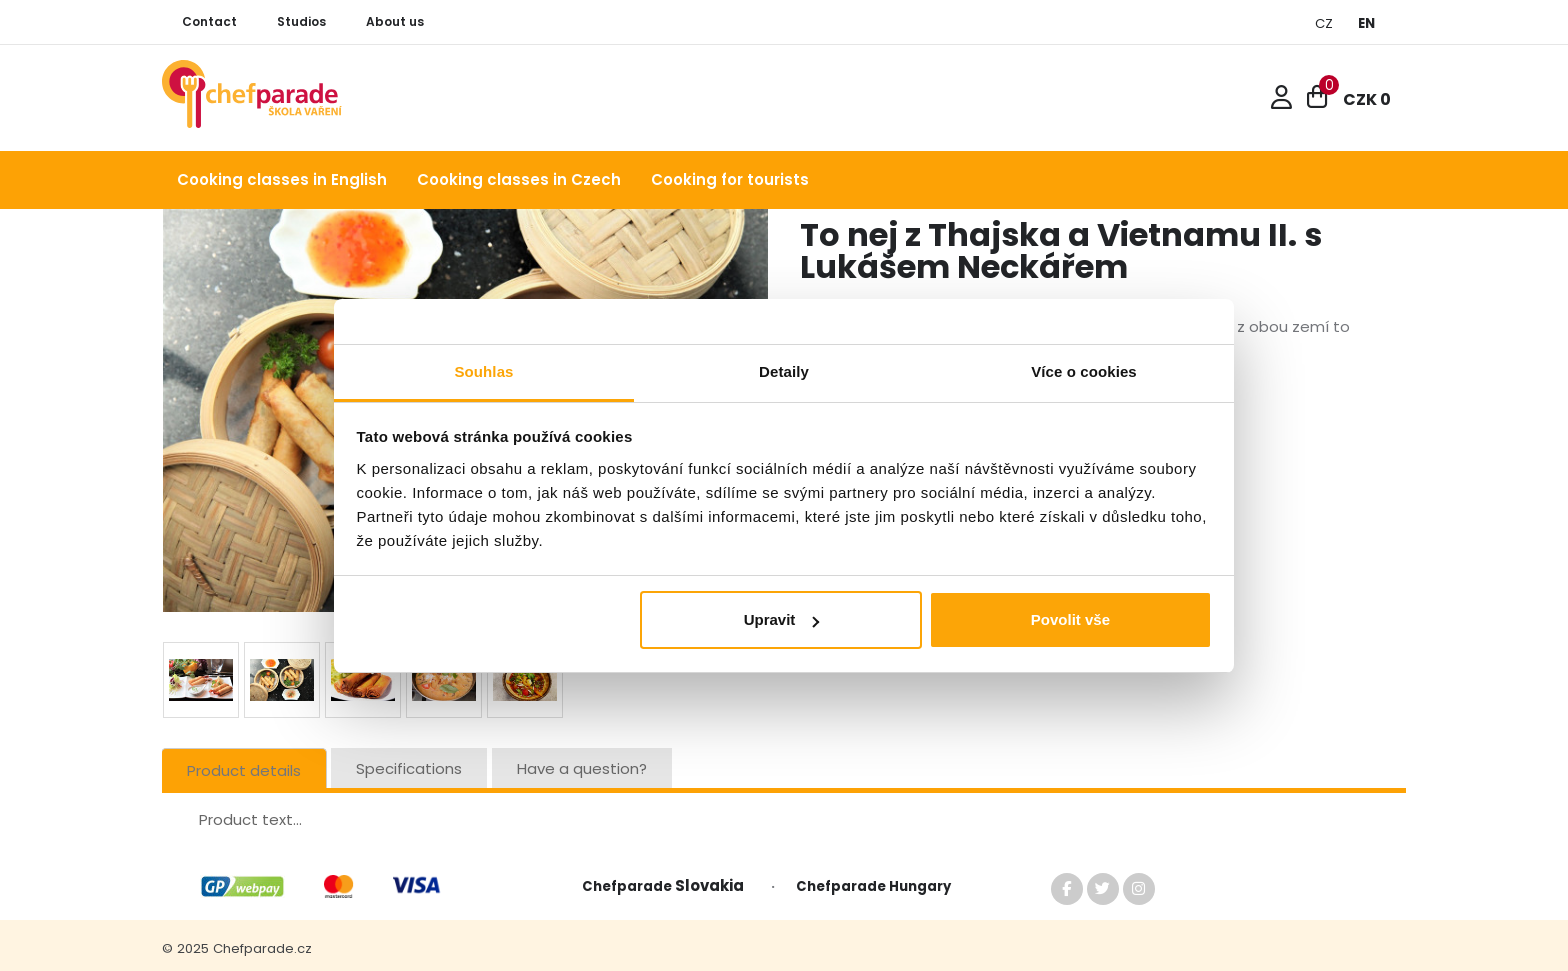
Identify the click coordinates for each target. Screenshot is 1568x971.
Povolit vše (1070, 619)
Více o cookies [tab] (1084, 371)
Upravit (782, 619)
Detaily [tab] (784, 371)
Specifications (409, 768)
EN (1366, 23)
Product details (244, 770)
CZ (1324, 23)
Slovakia (714, 885)
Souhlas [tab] (483, 371)
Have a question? (582, 768)
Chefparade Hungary (873, 886)
